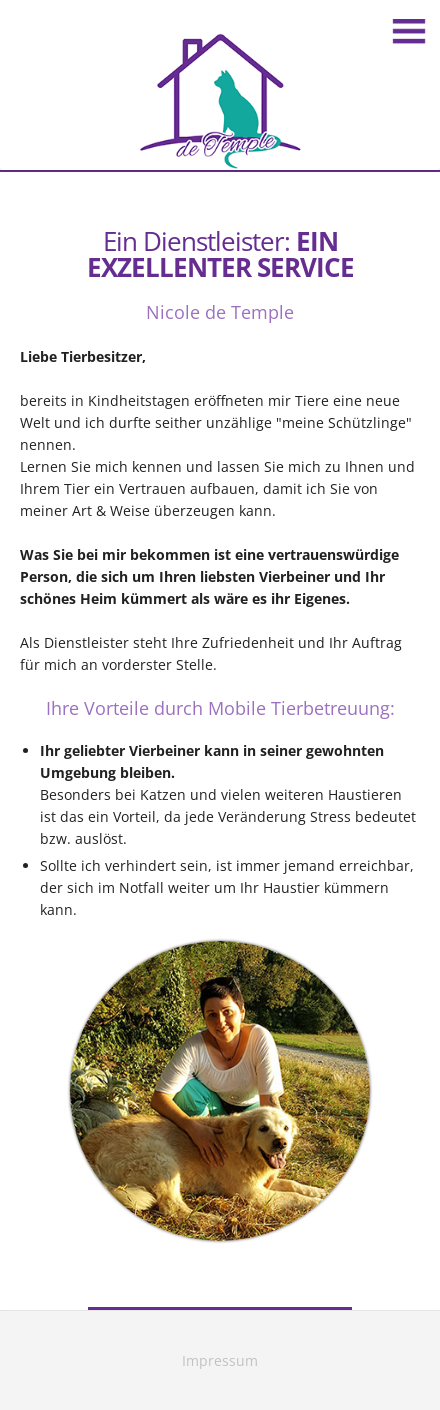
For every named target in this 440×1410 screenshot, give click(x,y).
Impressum (220, 1360)
